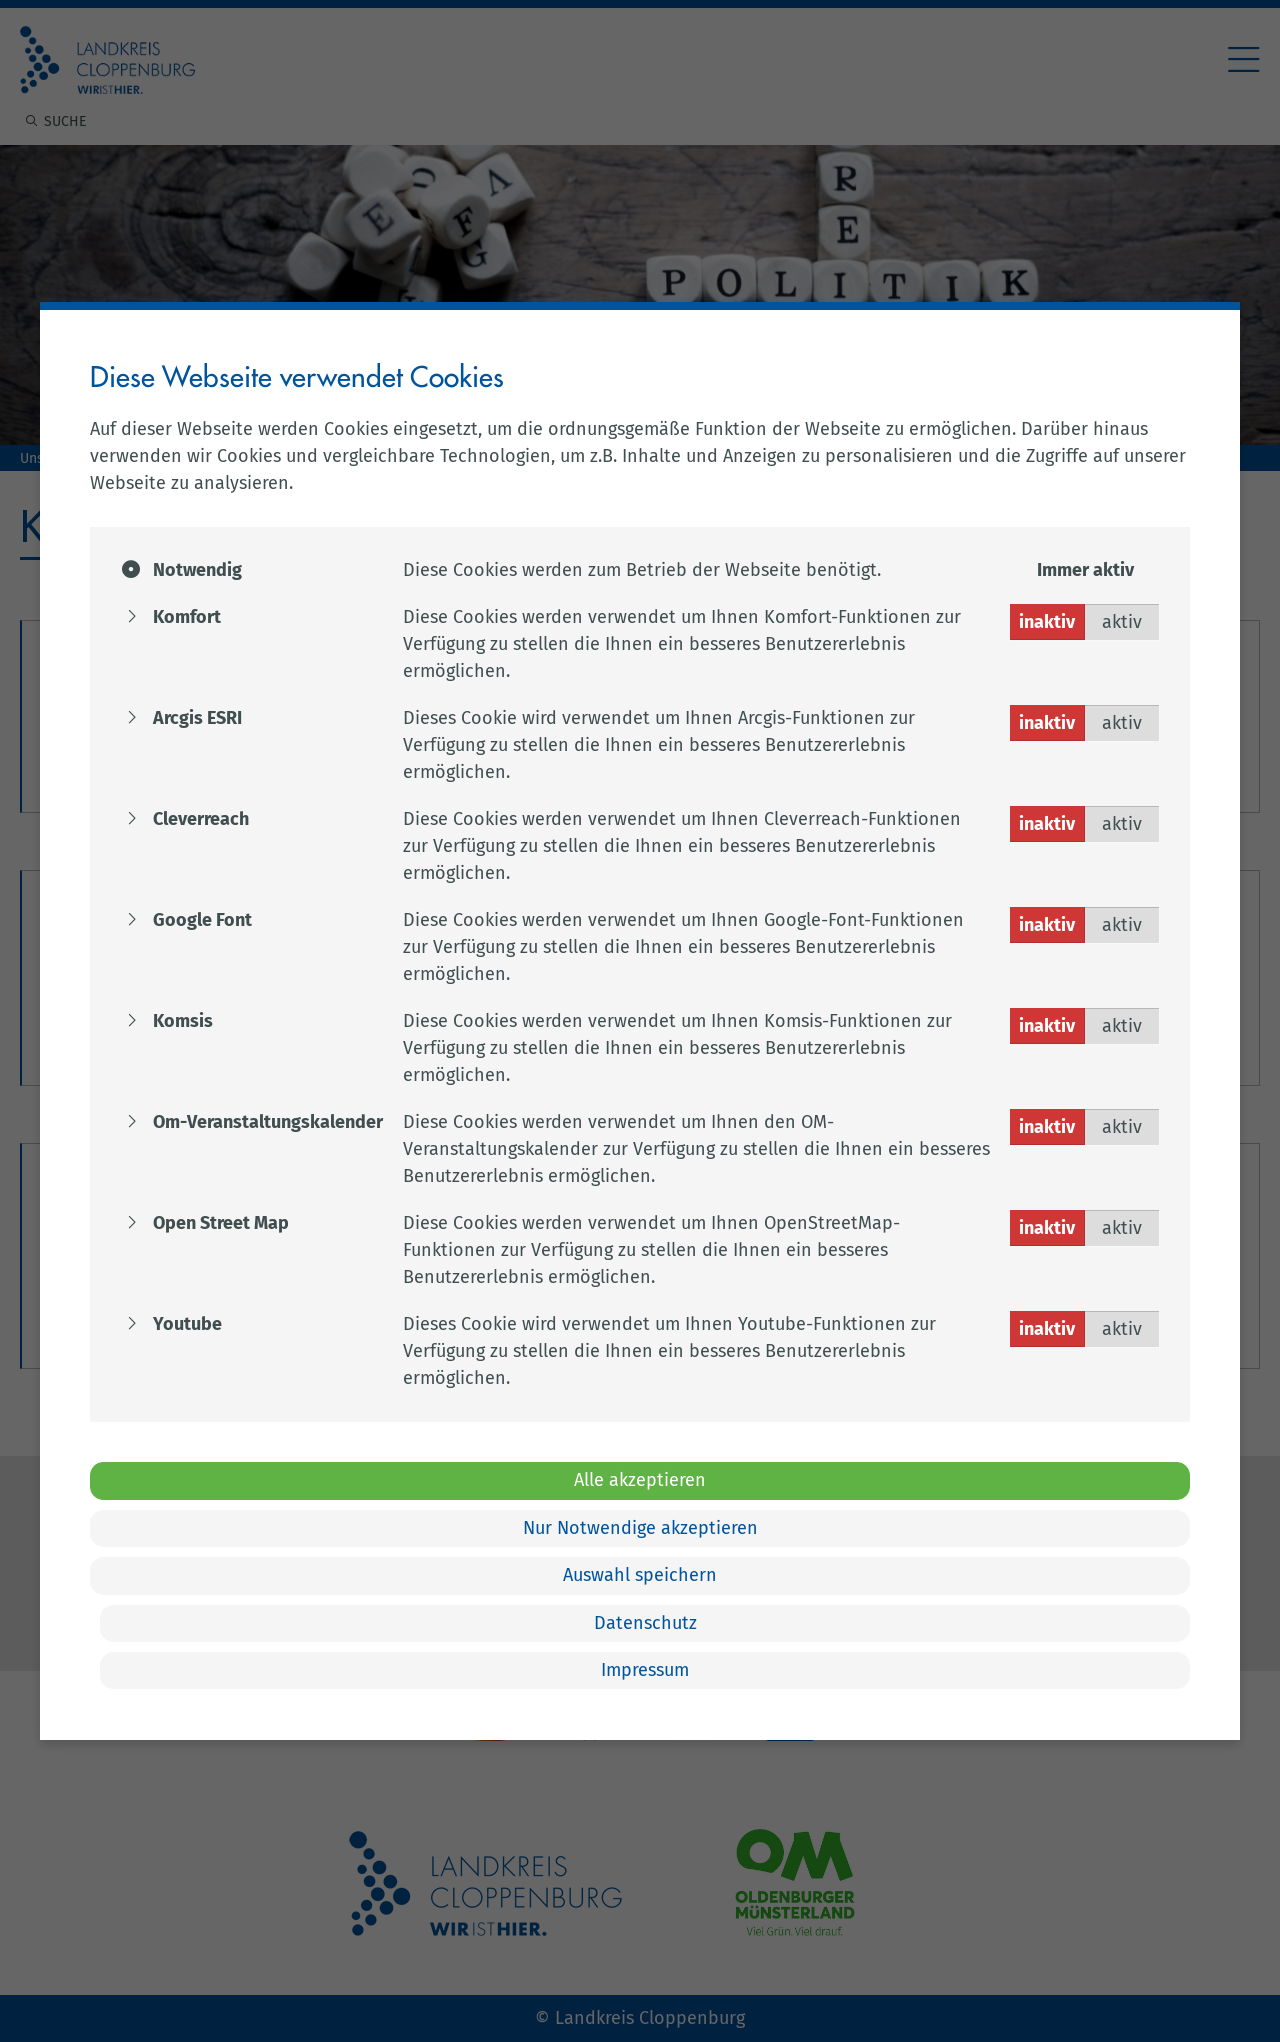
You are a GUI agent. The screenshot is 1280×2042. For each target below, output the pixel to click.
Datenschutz (645, 1623)
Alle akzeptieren (640, 1480)
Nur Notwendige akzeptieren (640, 1528)
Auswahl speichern (640, 1575)
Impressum (645, 1670)
